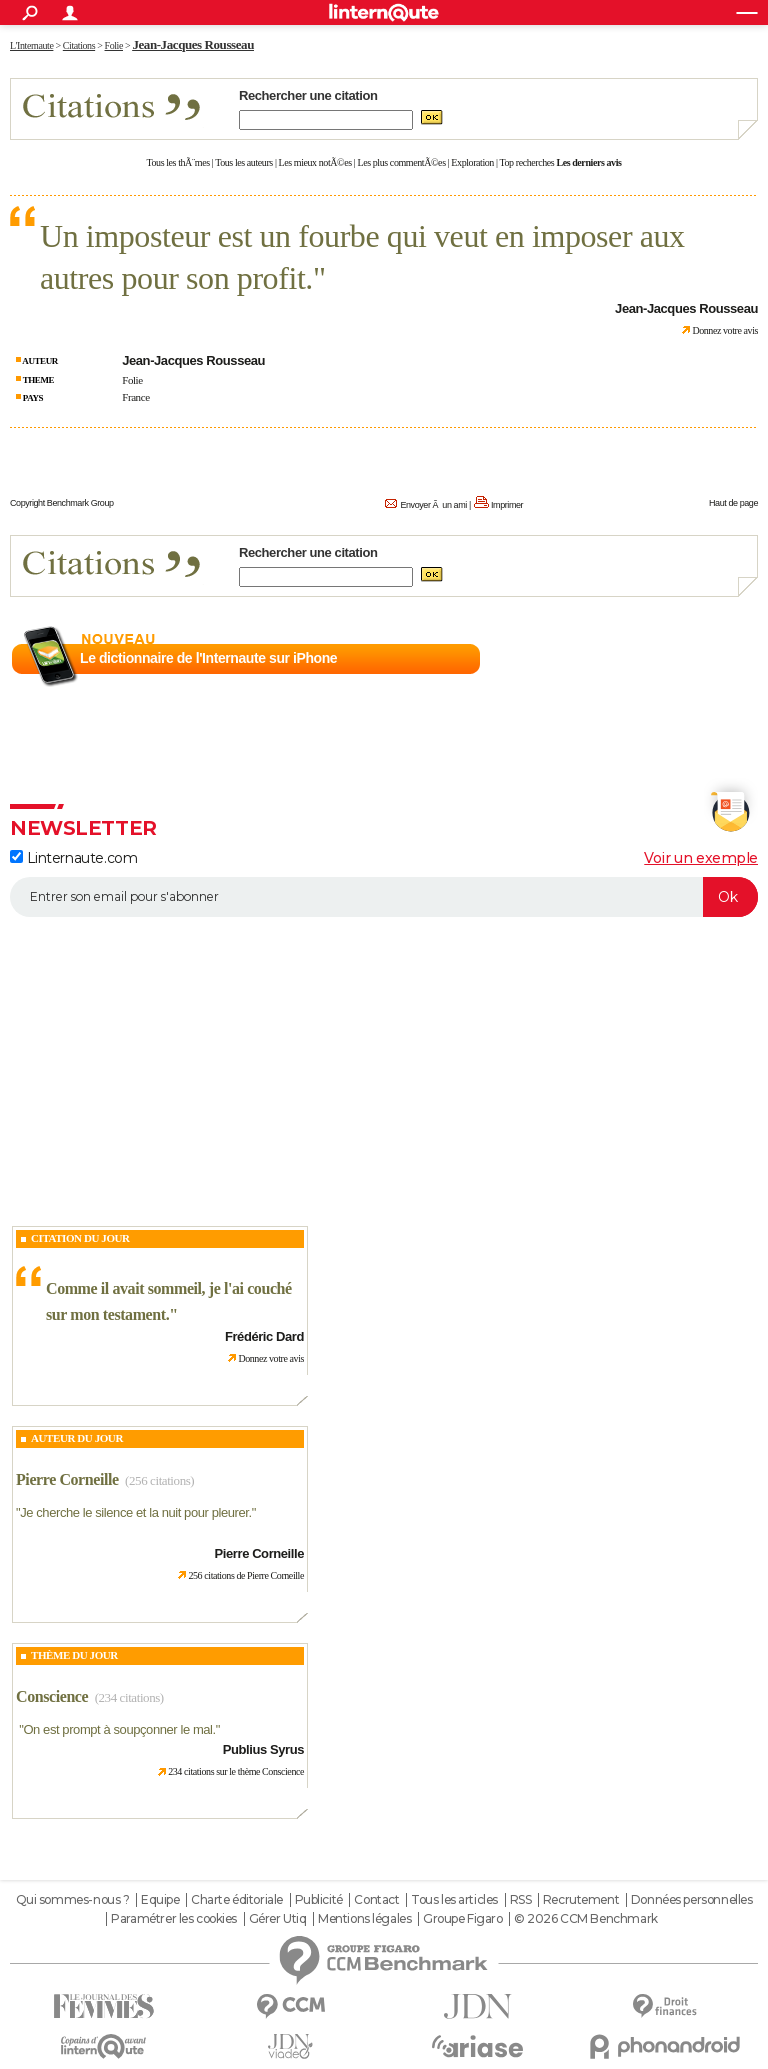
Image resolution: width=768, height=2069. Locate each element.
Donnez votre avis (725, 330)
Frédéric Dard (264, 1336)
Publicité (319, 1900)
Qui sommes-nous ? (73, 1900)
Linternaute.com (73, 858)
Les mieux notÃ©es (315, 162)
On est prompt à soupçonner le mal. (119, 1729)
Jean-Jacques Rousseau (193, 44)
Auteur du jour (77, 1438)
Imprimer (507, 505)
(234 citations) (129, 1697)
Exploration (472, 162)
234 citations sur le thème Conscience (236, 1771)
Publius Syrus (263, 1749)
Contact (376, 1900)
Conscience (52, 1696)
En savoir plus (714, 659)
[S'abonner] (384, 897)
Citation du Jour (80, 1238)
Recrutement (581, 1900)
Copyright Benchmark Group (62, 503)
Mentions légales (364, 1919)
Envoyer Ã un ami (433, 505)
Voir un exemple (701, 858)
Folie (132, 380)
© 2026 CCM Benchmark (586, 1919)
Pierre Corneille (67, 1479)
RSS (521, 1900)
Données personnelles (692, 1900)
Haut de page (733, 503)
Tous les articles (454, 1900)
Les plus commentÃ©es (402, 162)
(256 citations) (159, 1480)
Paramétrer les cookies (174, 1919)
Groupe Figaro (463, 1919)
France (135, 397)
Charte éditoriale (237, 1900)
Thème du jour (74, 1655)
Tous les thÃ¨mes (178, 162)
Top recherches (527, 162)
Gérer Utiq (278, 1919)
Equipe (160, 1900)
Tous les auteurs (244, 162)
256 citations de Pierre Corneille (246, 1575)
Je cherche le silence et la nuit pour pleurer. (135, 1512)
